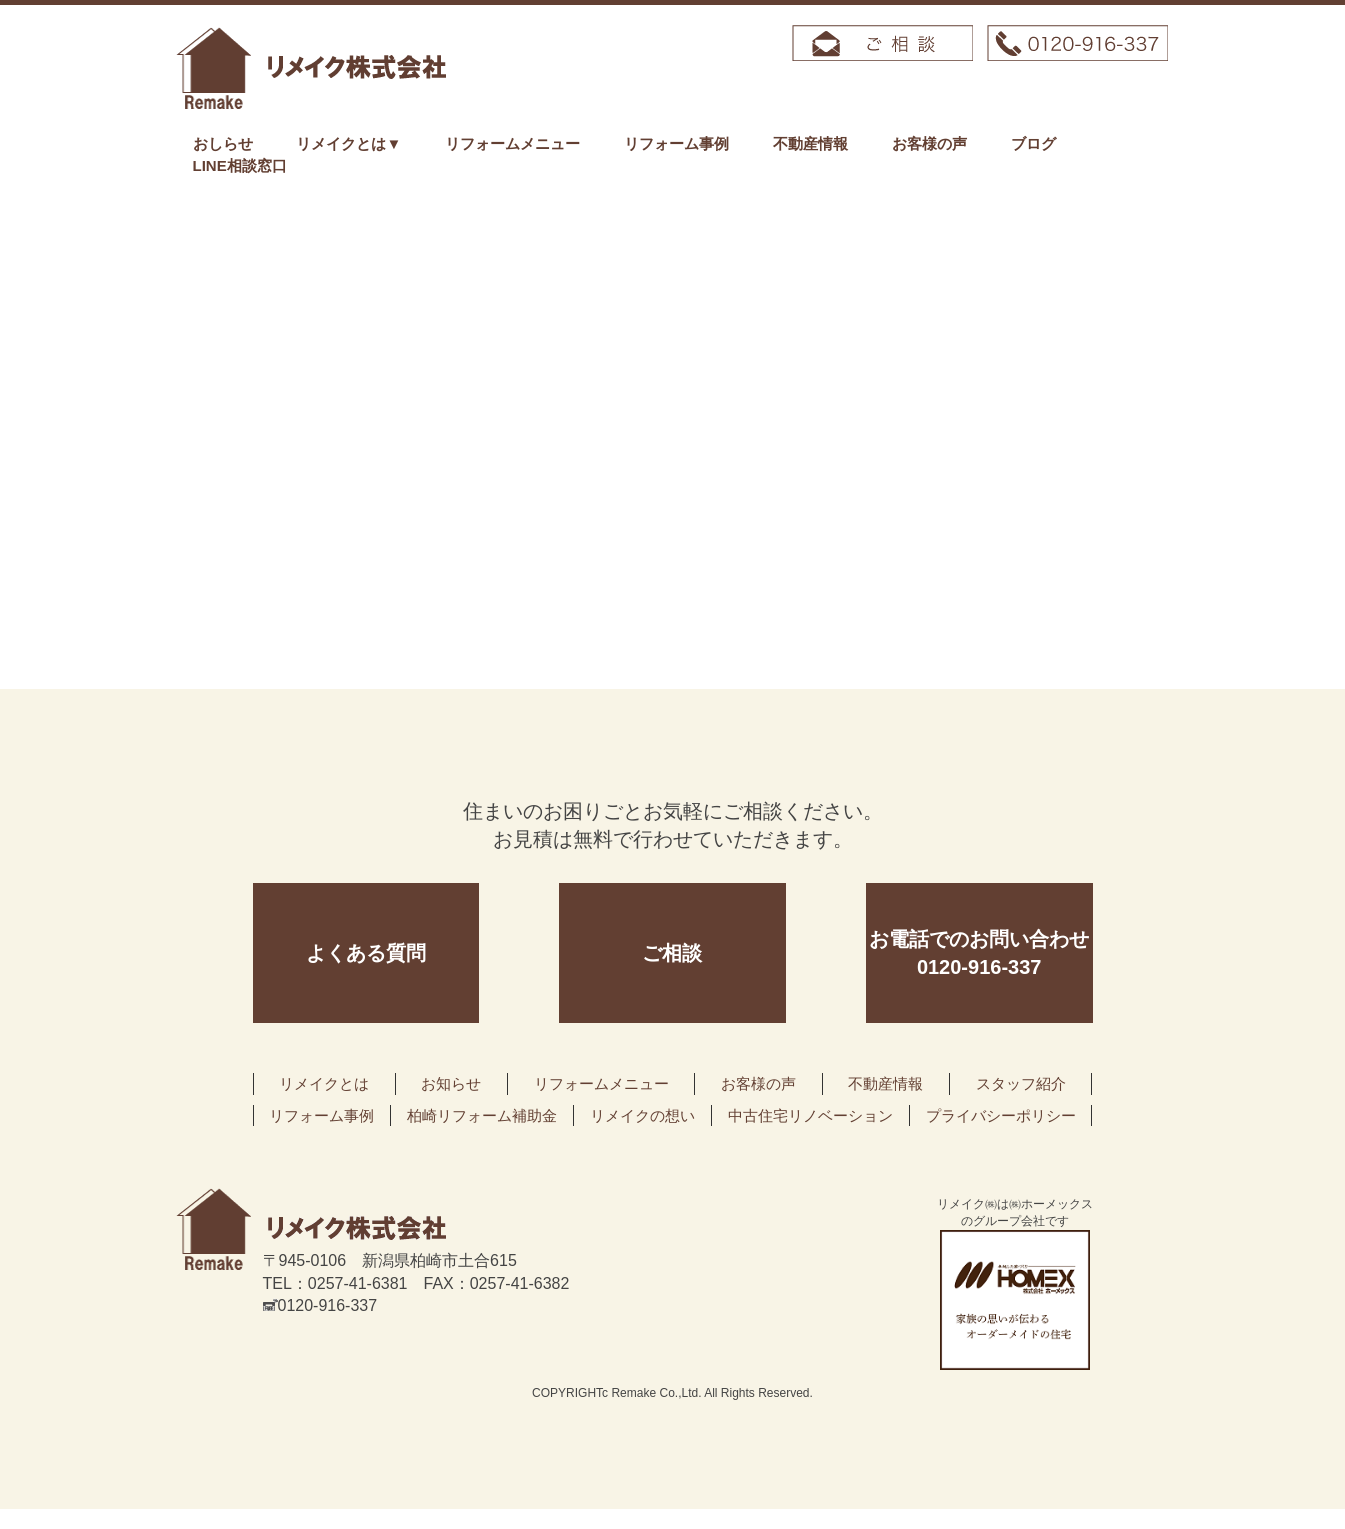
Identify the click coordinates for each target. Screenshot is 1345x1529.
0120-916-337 (320, 1305)
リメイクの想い (642, 1115)
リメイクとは (324, 1083)
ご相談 (672, 953)
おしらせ (223, 143)
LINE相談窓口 (240, 165)
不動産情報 (810, 143)
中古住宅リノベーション (810, 1115)
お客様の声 (929, 143)
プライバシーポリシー (1001, 1115)
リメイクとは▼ (348, 143)
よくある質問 (366, 953)
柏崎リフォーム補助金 (482, 1115)
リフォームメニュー (512, 143)
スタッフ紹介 (1021, 1083)
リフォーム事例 (676, 143)
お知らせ (451, 1083)
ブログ (1033, 143)
